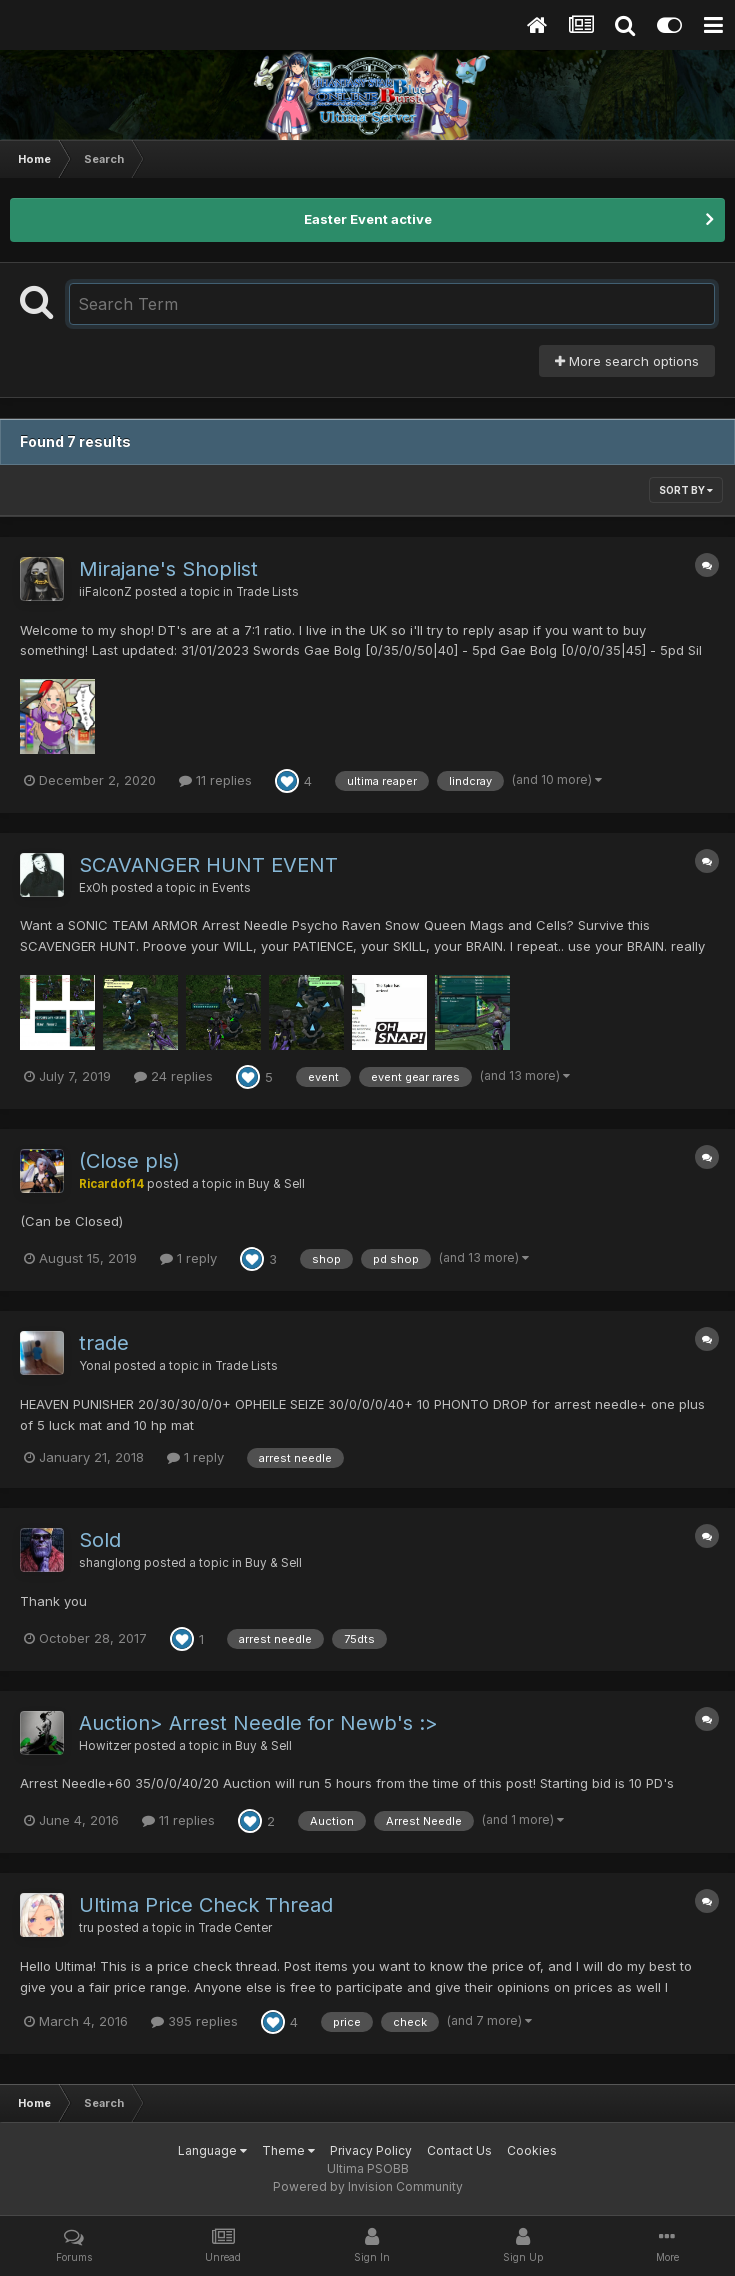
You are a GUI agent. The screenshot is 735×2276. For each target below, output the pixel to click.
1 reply (188, 1258)
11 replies (215, 780)
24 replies (173, 1076)
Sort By (686, 490)
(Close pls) (129, 1161)
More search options (627, 361)
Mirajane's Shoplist (168, 569)
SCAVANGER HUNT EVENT (208, 865)
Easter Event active (368, 219)
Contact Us (459, 2150)
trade (104, 1343)
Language (212, 2150)
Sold (100, 1540)
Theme (288, 2150)
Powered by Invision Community (368, 2186)
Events (231, 888)
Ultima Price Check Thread (206, 1905)
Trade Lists (267, 592)
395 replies (194, 2021)
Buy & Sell (276, 1184)
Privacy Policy (371, 2150)
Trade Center (235, 1928)
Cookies (532, 2150)
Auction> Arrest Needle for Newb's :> (258, 1723)
